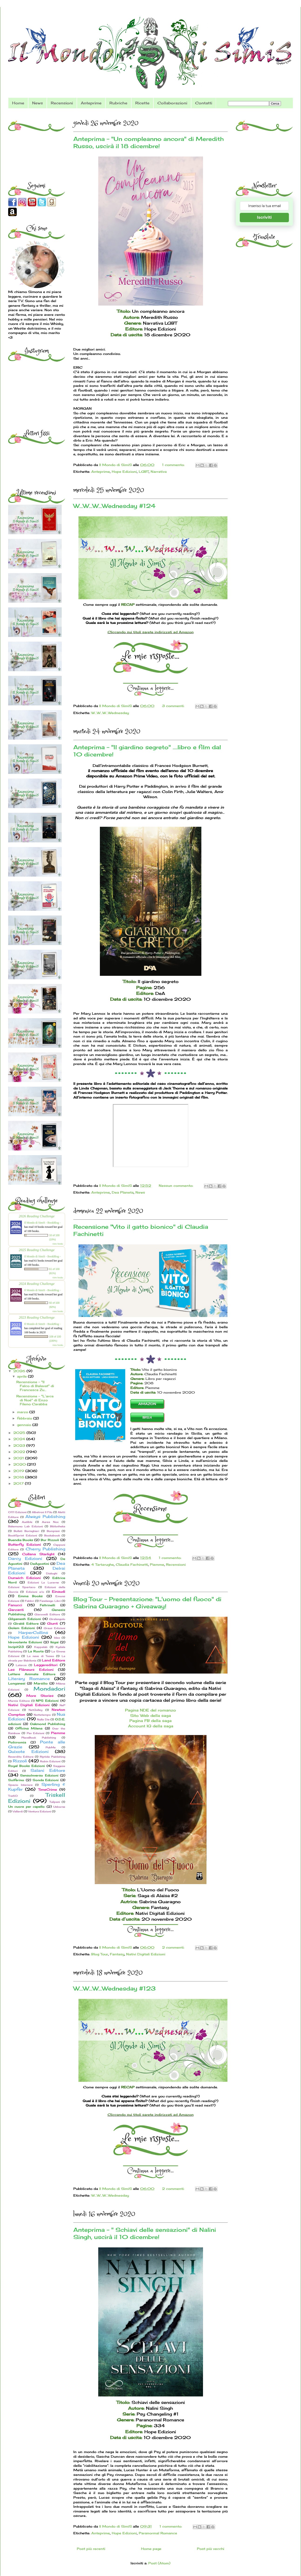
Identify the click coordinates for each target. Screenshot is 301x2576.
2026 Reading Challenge (37, 1216)
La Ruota (36, 1651)
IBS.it (147, 1417)
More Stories (39, 1696)
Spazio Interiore (20, 1785)
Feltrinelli (47, 1605)
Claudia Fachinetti (132, 1564)
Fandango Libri (50, 1601)
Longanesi (16, 1683)
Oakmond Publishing (47, 1724)
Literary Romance (29, 1678)
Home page (151, 2549)
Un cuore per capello (26, 1806)
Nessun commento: (176, 1186)
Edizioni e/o (35, 1591)
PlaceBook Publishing (38, 1737)
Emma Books (30, 1596)
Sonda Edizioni (46, 1780)
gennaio (24, 1425)
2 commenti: (174, 1947)
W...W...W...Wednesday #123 (114, 1988)
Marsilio (41, 1683)
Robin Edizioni (50, 1761)
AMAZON (147, 1404)
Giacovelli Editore (47, 1614)
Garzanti (16, 1610)
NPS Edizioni (47, 1700)
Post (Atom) (159, 2563)
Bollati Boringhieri (26, 1531)
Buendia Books (20, 1540)
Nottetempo (42, 1714)
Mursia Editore (19, 1700)
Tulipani (54, 1802)
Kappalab (40, 1647)
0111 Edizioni (17, 1512)
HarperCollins (33, 1632)
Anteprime (91, 103)
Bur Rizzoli (50, 1540)
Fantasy (117, 1954)
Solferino (16, 1780)
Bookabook (52, 1535)
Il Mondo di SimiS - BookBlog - (42, 1222)
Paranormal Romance (158, 2533)
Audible (27, 1522)
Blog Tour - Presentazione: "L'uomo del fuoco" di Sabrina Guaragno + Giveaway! (147, 1603)
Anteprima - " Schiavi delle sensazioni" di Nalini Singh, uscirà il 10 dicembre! (144, 2233)
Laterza (21, 1665)
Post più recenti (91, 2549)
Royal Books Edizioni (26, 1766)
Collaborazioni (172, 103)
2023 (19, 1445)
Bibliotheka (57, 1526)
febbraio (25, 1418)
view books (57, 1243)
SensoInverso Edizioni (39, 1775)
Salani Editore (47, 1770)
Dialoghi (51, 1573)
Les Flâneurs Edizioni (31, 1669)
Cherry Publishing (45, 1549)
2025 (20, 1433)
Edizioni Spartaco (21, 1587)
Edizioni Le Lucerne (43, 1582)
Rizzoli (20, 1761)
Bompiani (53, 1531)
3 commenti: (174, 706)
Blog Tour (99, 1954)
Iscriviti (264, 217)
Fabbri (29, 1601)
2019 (19, 1471)
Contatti (203, 103)
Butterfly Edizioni (24, 1544)
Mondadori (49, 1688)
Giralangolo (57, 1619)
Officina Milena (28, 1728)
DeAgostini (39, 1563)
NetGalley (35, 1710)
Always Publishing (45, 1516)
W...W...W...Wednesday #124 (114, 505)
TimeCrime (47, 1789)
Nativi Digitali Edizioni (145, 1954)
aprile (22, 1376)
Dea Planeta (123, 1192)
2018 (19, 1477)
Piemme (157, 1564)
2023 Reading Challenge (37, 1317)
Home (18, 103)
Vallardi (18, 1811)
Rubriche (118, 103)
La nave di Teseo (40, 1656)
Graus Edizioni (54, 1628)
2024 (19, 1439)
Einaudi (58, 1591)
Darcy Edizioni (25, 1558)
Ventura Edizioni (39, 1811)
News (37, 103)
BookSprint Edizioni (22, 1535)
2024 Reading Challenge (37, 1284)
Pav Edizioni (35, 1733)
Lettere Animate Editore (31, 1674)
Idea (57, 1637)
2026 (20, 1371)
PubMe (51, 1747)
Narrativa (159, 471)
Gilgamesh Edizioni (24, 1619)
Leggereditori (45, 1665)
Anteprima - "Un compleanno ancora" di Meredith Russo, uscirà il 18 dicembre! (148, 142)
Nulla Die (43, 1719)
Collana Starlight (38, 1554)
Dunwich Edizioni (24, 1578)
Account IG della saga (150, 1726)
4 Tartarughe (102, 1564)
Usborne (59, 1806)
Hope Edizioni (124, 471)
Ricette (142, 103)
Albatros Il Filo (42, 1512)
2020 (20, 1464)
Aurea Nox (50, 1522)
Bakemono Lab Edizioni (25, 1526)
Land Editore (53, 1660)
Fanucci (15, 1605)
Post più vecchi (210, 2549)
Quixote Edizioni (28, 1751)
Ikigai (54, 1642)
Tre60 (13, 1795)
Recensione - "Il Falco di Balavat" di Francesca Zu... (35, 1386)
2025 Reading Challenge (37, 1250)
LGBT (144, 471)
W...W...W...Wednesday (110, 713)
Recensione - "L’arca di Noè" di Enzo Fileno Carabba (35, 1400)
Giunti (52, 1623)
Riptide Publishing (52, 1756)
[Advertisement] (37, 144)
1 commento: (174, 465)
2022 (19, 1452)
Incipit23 (16, 1647)
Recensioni (62, 103)
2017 (19, 1483)
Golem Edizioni (21, 1628)
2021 (19, 1458)
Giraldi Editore (26, 1623)
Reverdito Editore (21, 1756)
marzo (23, 1412)
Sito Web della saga (150, 1715)
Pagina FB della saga (150, 1720)
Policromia (17, 1742)
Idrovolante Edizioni (25, 1642)
